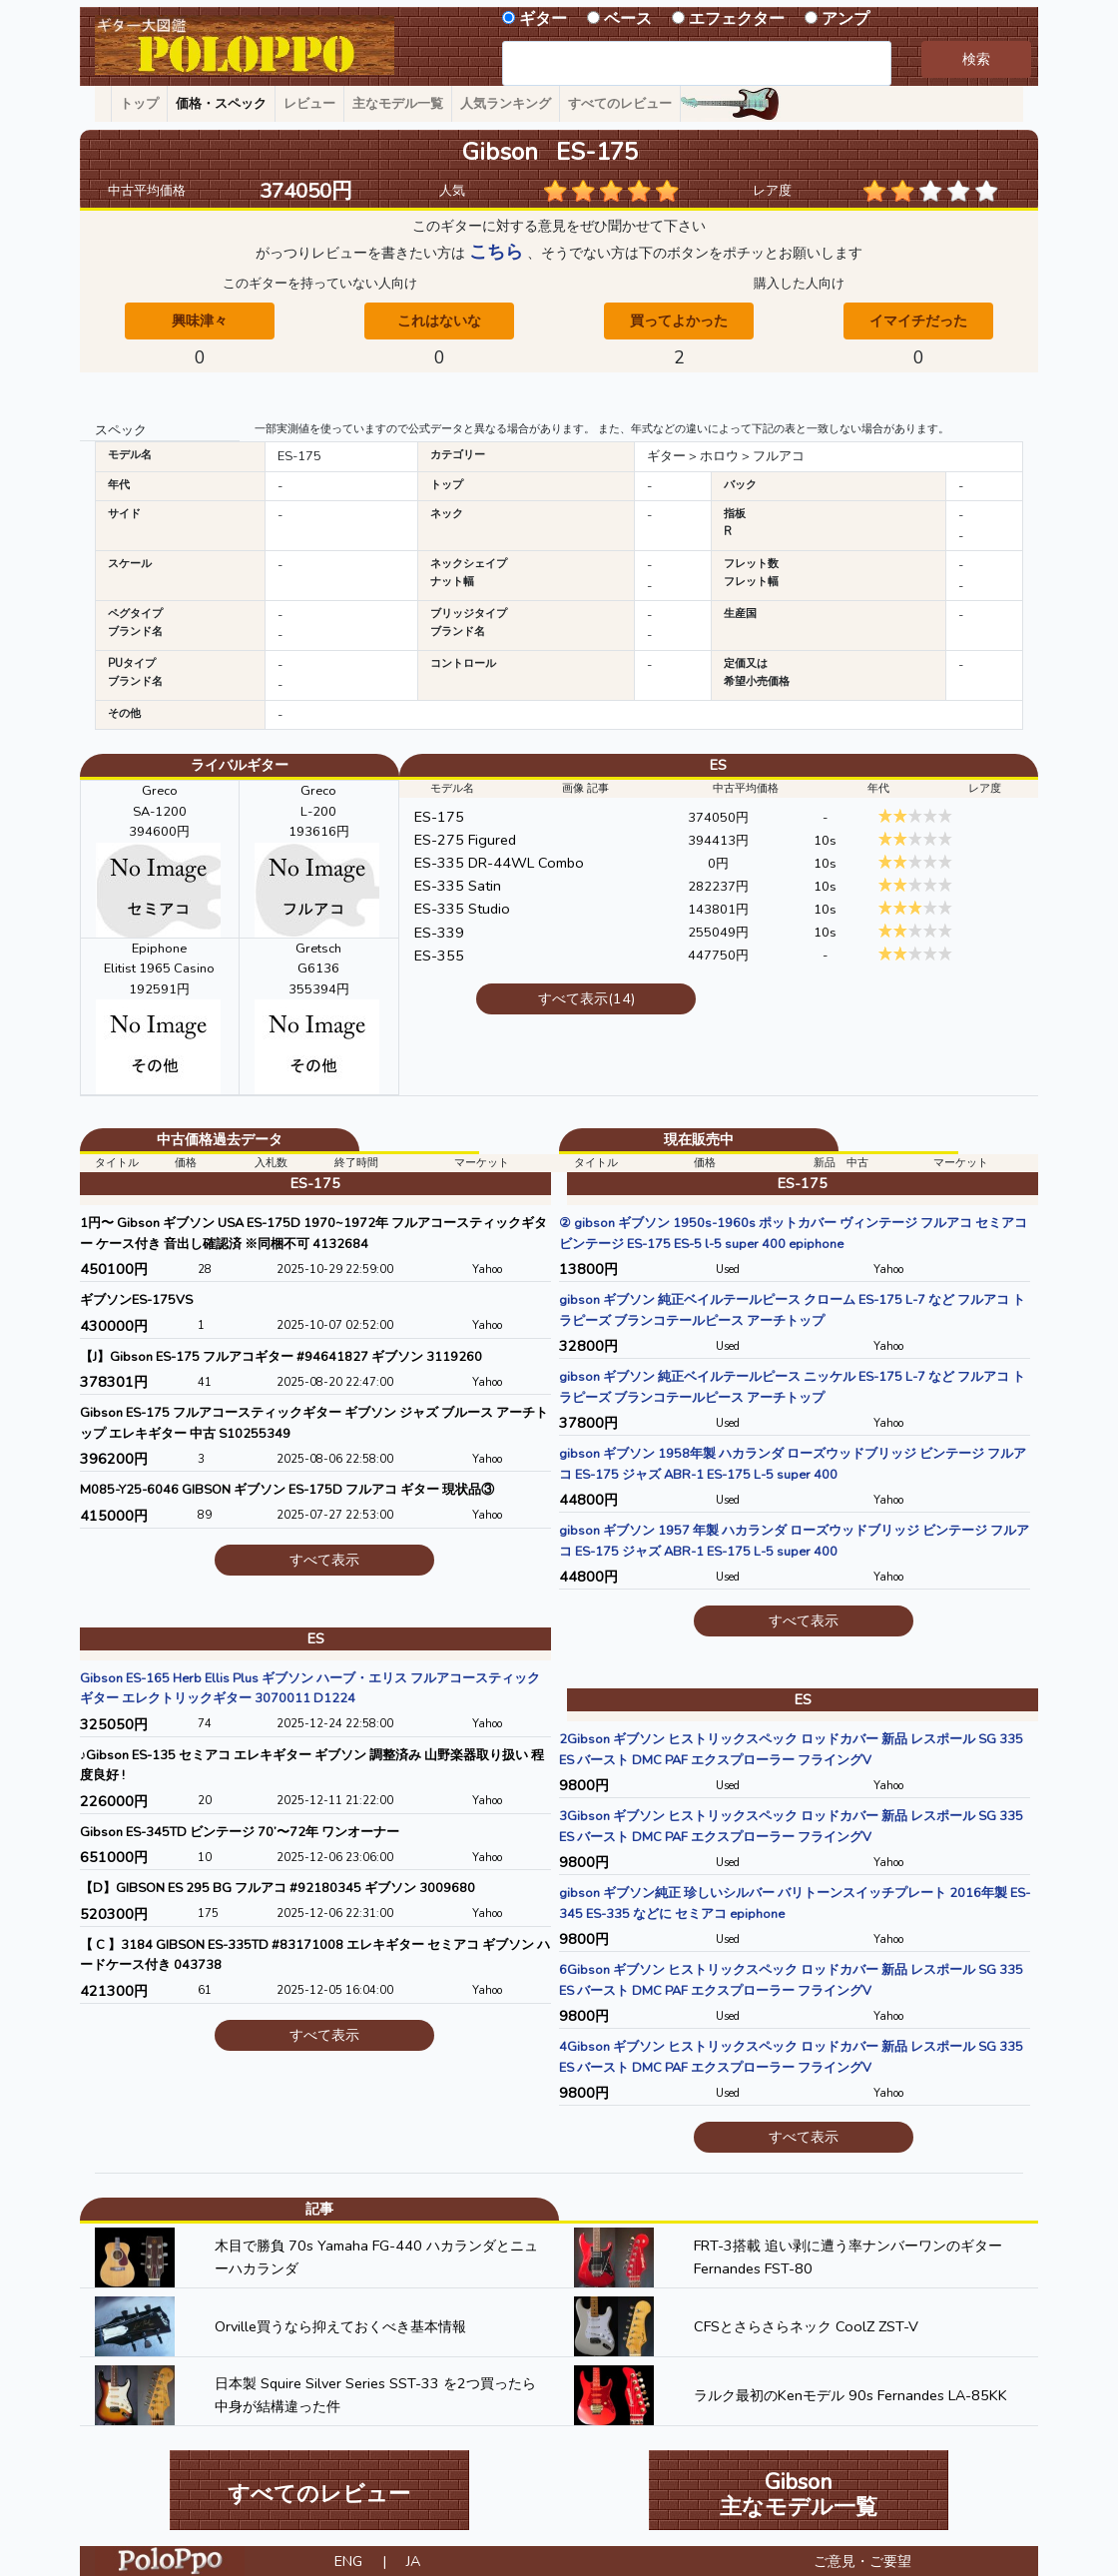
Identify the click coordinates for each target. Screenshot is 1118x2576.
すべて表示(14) (586, 998)
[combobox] (696, 63)
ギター (543, 19)
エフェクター (737, 19)
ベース (628, 19)
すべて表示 (324, 1560)
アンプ (845, 19)
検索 (976, 59)
